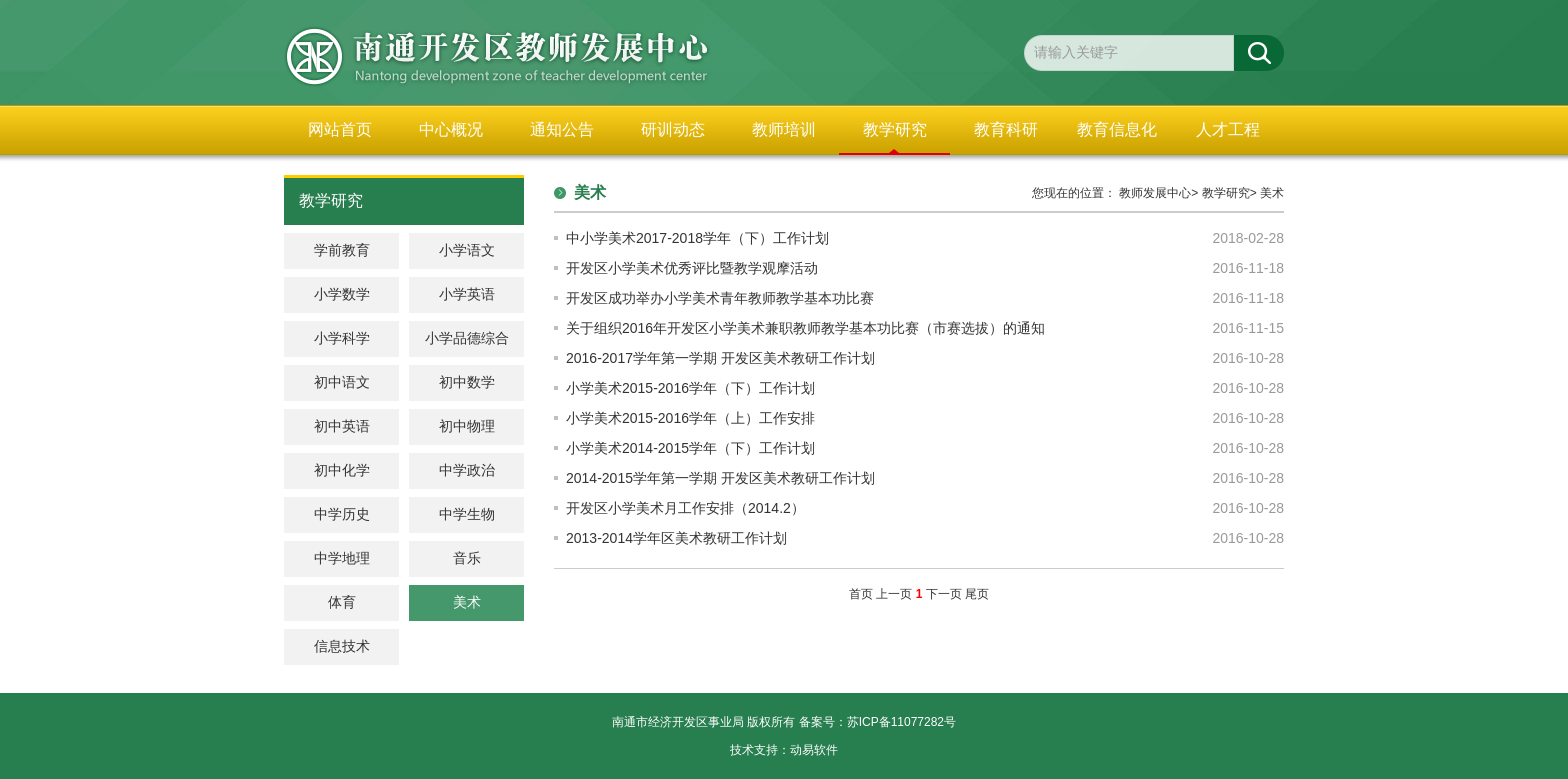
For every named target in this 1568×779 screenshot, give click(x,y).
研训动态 (673, 129)
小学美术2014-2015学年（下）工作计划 (690, 448)
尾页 (977, 594)
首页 (861, 594)
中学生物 (467, 514)
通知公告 (562, 129)
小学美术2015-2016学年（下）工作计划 (690, 388)
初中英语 (342, 426)
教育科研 (1006, 129)
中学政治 (467, 470)
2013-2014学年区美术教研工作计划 (676, 538)
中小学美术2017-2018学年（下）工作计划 (697, 238)
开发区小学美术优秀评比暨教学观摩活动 (692, 268)
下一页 (944, 594)
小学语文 (467, 250)
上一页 (894, 594)
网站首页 (340, 129)
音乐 (467, 558)
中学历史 (342, 514)
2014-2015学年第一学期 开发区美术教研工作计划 (720, 478)
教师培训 (784, 129)
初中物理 (467, 426)
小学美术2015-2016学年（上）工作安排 (690, 418)
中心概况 (451, 129)
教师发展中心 (1155, 193)
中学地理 (342, 558)
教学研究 (895, 129)
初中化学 (342, 470)
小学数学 (342, 294)
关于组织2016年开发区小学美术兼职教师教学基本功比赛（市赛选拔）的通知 (805, 328)
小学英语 (467, 294)
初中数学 (467, 382)
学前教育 (342, 250)
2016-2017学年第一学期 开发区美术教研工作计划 (720, 358)
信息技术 (342, 646)
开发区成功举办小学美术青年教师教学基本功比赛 (720, 298)
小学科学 (342, 338)
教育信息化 (1117, 129)
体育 (342, 602)
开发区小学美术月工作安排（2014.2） (685, 508)
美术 (1272, 193)
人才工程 (1228, 129)
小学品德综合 (467, 338)
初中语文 (342, 382)
